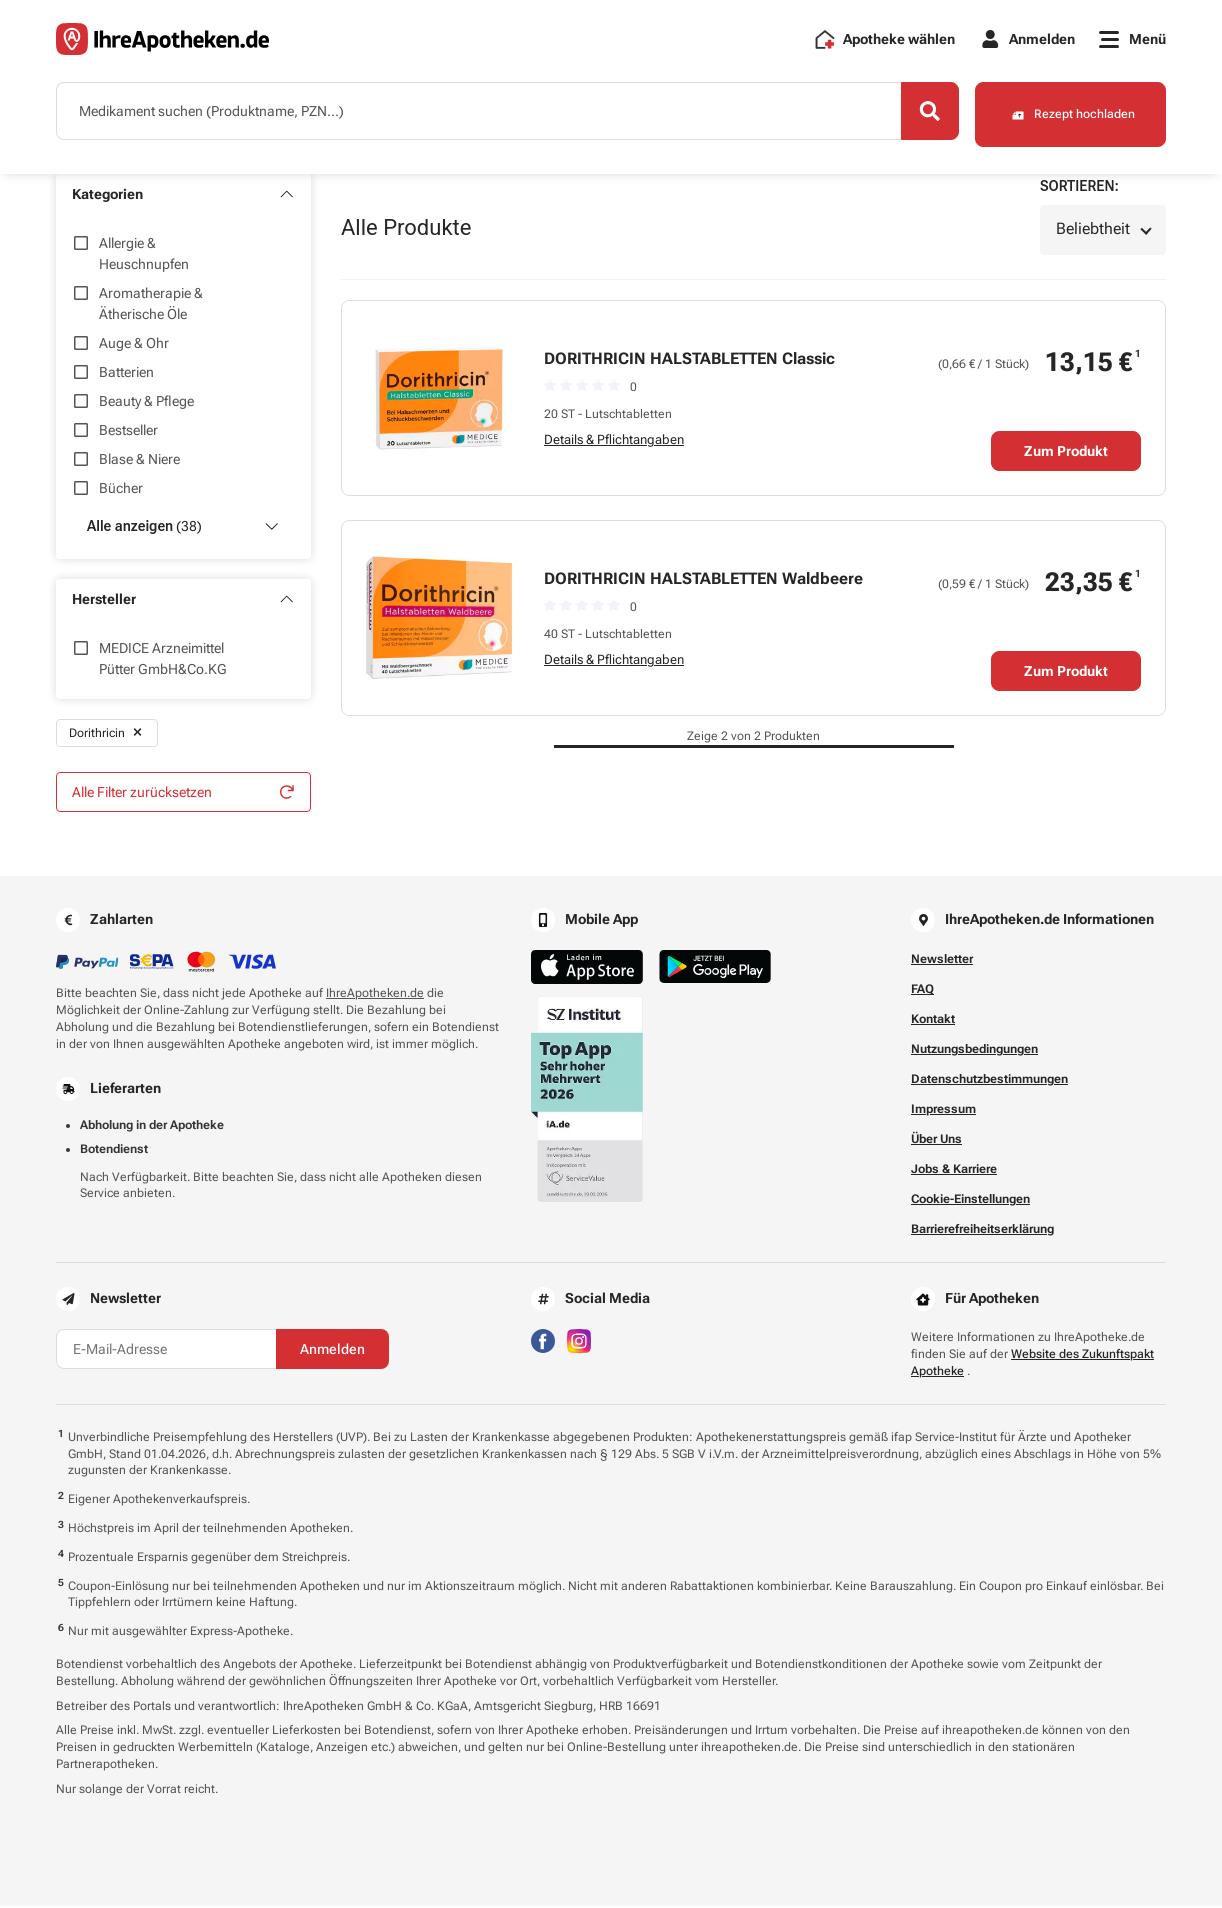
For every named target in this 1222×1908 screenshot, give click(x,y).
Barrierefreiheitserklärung (982, 1231)
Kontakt (933, 1021)
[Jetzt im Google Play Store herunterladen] (715, 968)
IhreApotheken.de (375, 995)
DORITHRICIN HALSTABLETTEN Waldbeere (703, 579)
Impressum (943, 1111)
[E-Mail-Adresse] (166, 1351)
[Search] (921, 113)
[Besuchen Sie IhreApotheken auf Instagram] (579, 1341)
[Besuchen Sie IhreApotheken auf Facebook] (543, 1341)
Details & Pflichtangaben (614, 440)
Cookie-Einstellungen (970, 1201)
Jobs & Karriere (954, 1171)
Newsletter (942, 961)
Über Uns (936, 1141)
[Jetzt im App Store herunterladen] (587, 968)
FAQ (922, 991)
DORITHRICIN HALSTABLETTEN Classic (689, 359)
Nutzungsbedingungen (974, 1051)
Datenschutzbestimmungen (989, 1081)
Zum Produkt (1066, 452)
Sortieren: (1079, 187)
